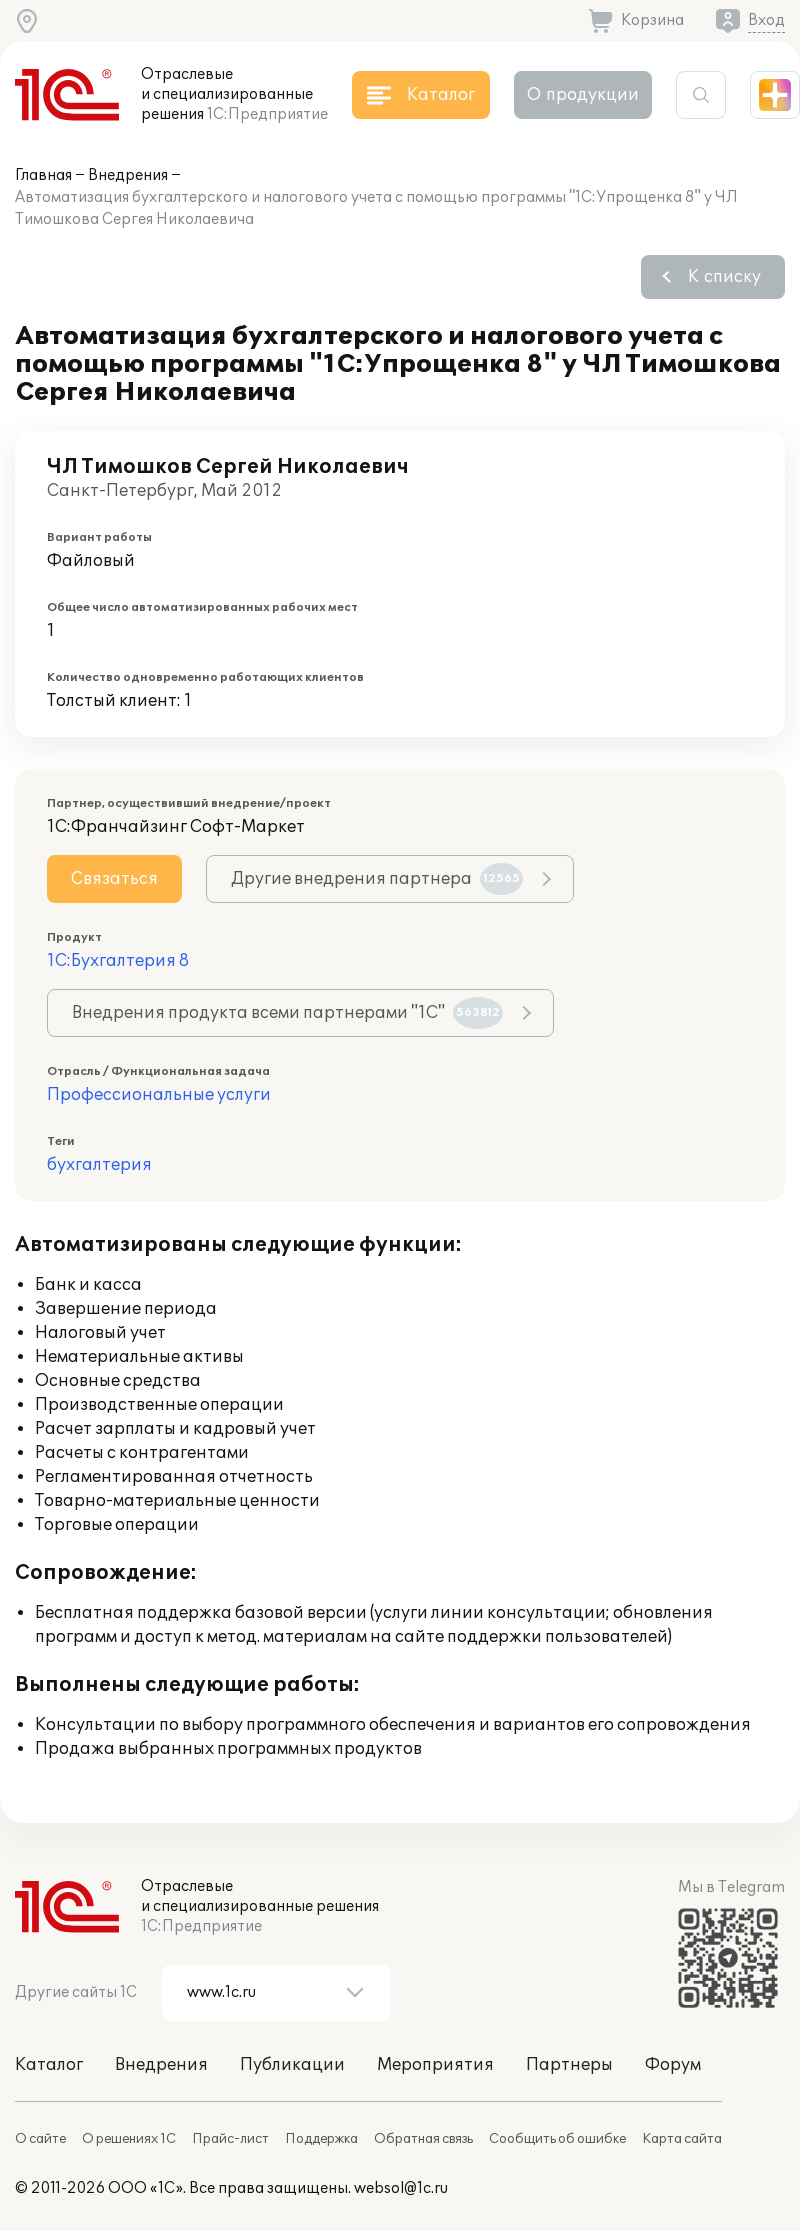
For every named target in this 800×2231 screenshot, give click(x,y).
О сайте (40, 2139)
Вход (766, 20)
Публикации (292, 2065)
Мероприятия (435, 2065)
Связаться (114, 879)
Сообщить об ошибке (557, 2139)
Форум (673, 2065)
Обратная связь (423, 2139)
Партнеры (569, 2065)
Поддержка (321, 2139)
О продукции (583, 95)
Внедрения (128, 175)
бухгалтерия (99, 1165)
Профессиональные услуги (159, 1095)
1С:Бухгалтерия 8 (118, 961)
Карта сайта (682, 2139)
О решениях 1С (129, 2139)
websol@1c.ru (401, 2188)
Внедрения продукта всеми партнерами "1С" (287, 1013)
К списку (724, 277)
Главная (43, 175)
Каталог (49, 2065)
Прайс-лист (230, 2139)
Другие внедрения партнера (377, 879)
